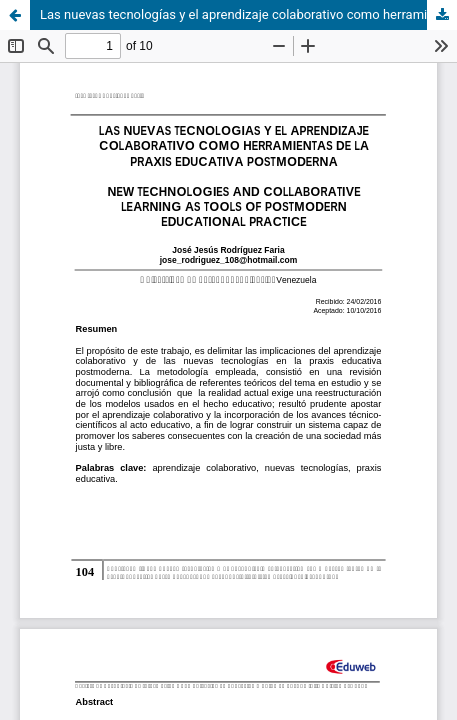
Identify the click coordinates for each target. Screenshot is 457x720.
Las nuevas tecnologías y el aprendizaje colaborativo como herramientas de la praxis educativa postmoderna (248, 14)
